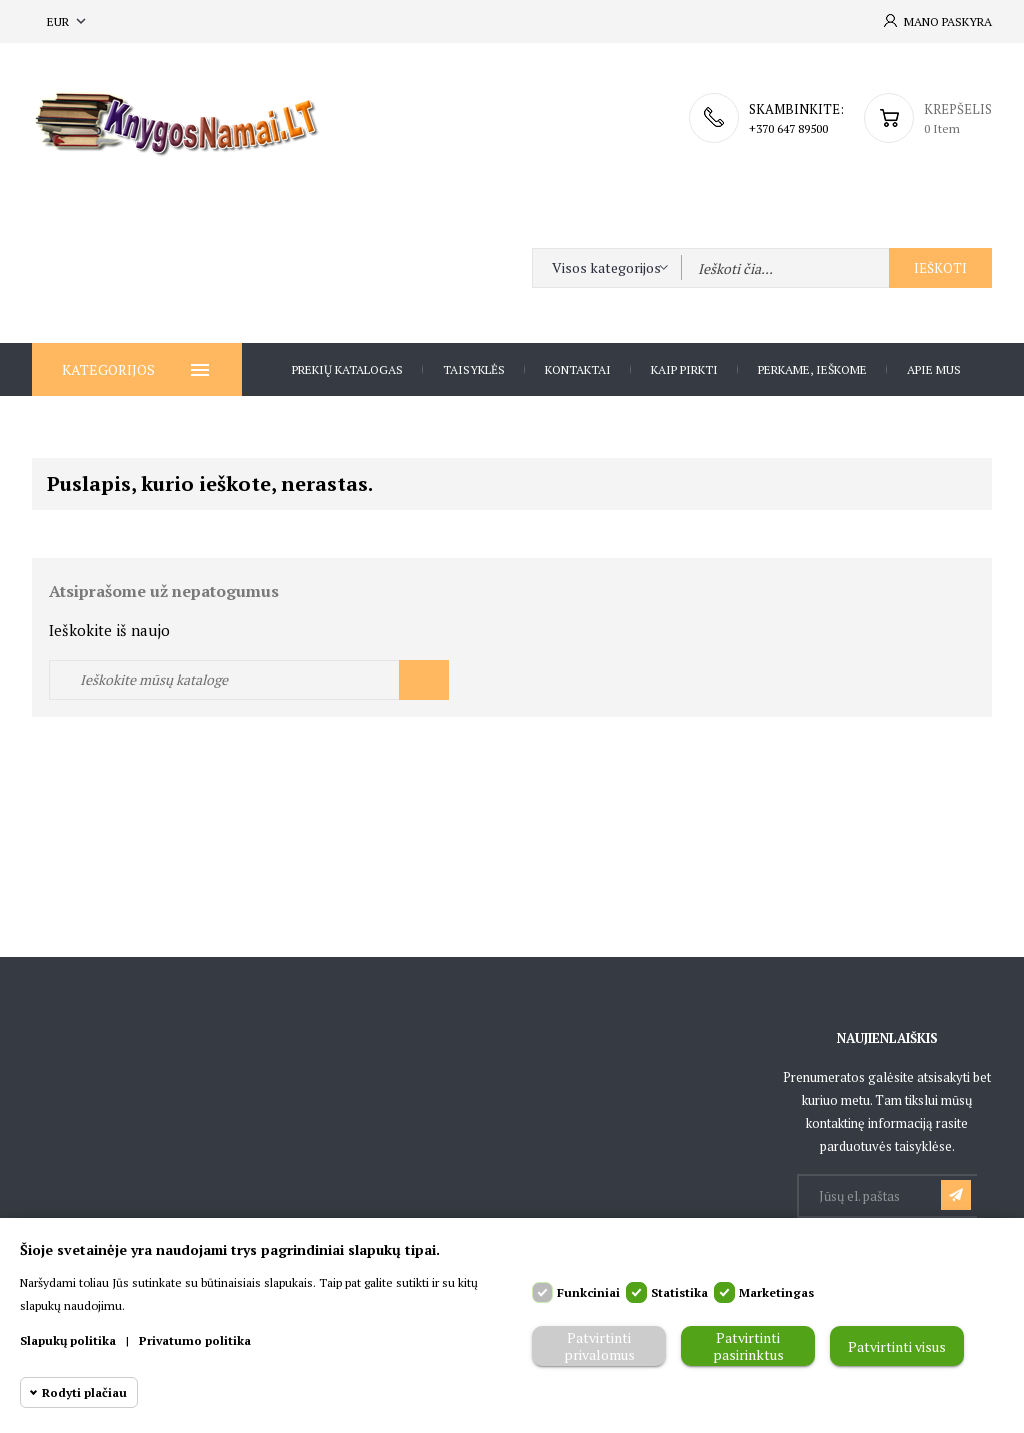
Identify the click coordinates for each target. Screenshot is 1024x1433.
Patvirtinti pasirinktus (748, 1346)
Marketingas (776, 1292)
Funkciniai (588, 1292)
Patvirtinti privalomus (599, 1346)
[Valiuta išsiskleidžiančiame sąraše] (68, 21)
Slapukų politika (68, 1340)
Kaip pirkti (684, 369)
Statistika (679, 1292)
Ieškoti (940, 268)
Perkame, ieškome (812, 369)
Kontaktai (578, 369)
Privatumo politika (195, 1340)
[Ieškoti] (249, 680)
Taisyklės (474, 369)
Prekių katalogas (347, 369)
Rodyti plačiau (84, 1392)
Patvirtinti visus (897, 1346)
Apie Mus (934, 369)
